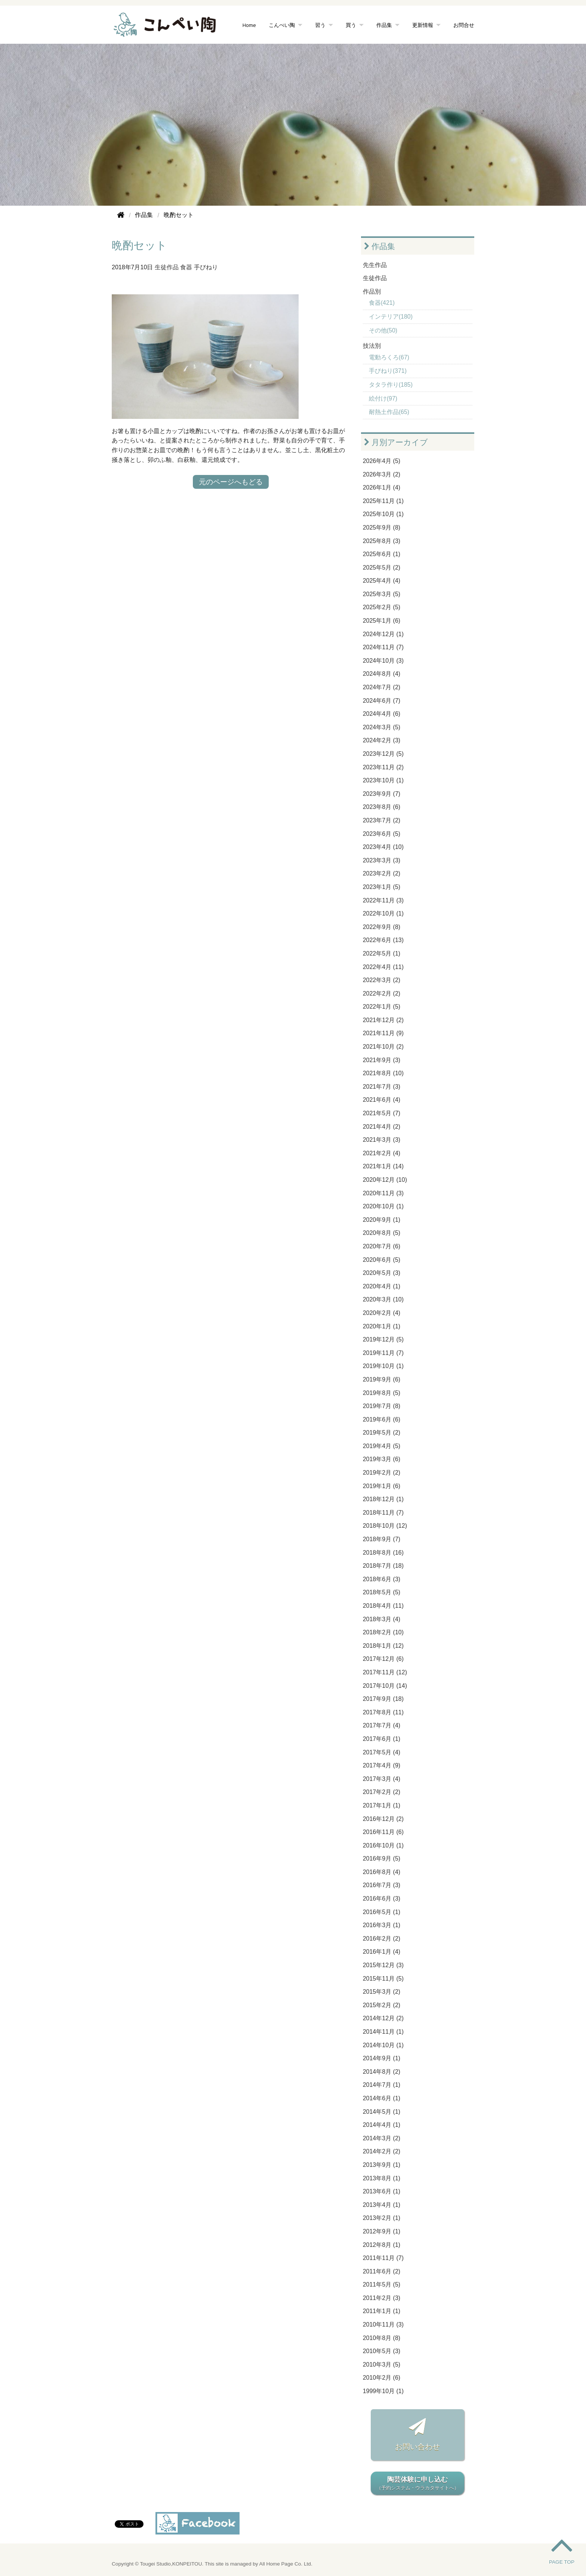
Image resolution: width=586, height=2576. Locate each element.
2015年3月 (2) (382, 1991)
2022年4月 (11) (383, 967)
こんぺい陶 (282, 25)
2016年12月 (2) (383, 1819)
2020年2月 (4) (382, 1313)
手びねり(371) (388, 371)
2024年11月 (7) (383, 647)
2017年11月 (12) (385, 1672)
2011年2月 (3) (382, 2298)
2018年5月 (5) (382, 1592)
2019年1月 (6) (382, 1486)
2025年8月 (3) (382, 541)
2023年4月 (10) (383, 847)
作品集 (384, 25)
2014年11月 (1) (383, 2031)
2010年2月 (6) (382, 2377)
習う (320, 25)
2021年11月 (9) (383, 1033)
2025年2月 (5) (382, 607)
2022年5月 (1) (382, 953)
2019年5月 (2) (382, 1432)
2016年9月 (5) (382, 1858)
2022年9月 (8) (382, 927)
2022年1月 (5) (382, 1006)
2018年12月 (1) (383, 1499)
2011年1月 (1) (382, 2311)
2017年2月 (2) (382, 1792)
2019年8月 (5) (382, 1393)
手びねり (206, 267)
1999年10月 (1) (383, 2391)
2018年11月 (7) (383, 1512)
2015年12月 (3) (383, 1965)
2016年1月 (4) (382, 1951)
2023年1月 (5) (382, 887)
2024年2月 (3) (382, 740)
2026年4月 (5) (382, 461)
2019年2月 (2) (382, 1472)
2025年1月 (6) (382, 620)
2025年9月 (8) (382, 527)
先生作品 (375, 265)
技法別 (372, 346)
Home (249, 25)
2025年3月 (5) (382, 594)
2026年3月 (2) (382, 474)
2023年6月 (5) (382, 834)
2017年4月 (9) (382, 1765)
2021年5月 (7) (382, 1113)
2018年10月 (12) (385, 1525)
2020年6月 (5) (382, 1260)
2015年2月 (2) (382, 2005)
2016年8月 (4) (382, 1872)
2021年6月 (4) (382, 1100)
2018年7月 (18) (383, 1566)
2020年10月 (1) (383, 1206)
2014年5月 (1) (382, 2112)
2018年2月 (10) (383, 1632)
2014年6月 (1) (382, 2098)
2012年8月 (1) (382, 2245)
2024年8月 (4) (382, 674)
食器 (186, 267)
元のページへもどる (231, 482)
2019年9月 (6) (382, 1379)
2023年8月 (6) (382, 807)
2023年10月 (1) (383, 780)
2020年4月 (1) (382, 1286)
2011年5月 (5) (382, 2284)
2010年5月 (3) (382, 2351)
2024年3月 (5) (382, 727)
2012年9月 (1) (382, 2231)
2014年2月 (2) (382, 2151)
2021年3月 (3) (382, 1140)
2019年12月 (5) (383, 1339)
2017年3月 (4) (382, 1779)
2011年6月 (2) (382, 2271)
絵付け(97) (383, 398)
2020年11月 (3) (383, 1193)
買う (351, 25)
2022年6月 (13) (383, 940)
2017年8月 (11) (383, 1712)
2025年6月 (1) (382, 554)
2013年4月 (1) (382, 2205)
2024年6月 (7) (382, 700)
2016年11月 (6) (383, 1832)
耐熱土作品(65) (389, 412)
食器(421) (382, 303)
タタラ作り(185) (391, 384)
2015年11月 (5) (383, 1978)
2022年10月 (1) (383, 913)
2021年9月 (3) (382, 1060)
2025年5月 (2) (382, 567)
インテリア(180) (391, 316)
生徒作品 (167, 267)
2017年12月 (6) (383, 1659)
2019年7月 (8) (382, 1406)
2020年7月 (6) (382, 1246)
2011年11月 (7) (383, 2258)
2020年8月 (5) (382, 1233)
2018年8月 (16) (383, 1552)
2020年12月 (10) (385, 1180)
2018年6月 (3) (382, 1579)
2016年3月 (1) (382, 1925)
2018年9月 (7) (382, 1539)
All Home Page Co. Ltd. (285, 2564)
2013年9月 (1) (382, 2165)
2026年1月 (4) (382, 487)
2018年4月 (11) (383, 1606)
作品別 (372, 291)
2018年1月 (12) (383, 1646)
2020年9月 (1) (382, 1220)
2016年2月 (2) (382, 1938)
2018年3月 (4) (382, 1619)
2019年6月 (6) (382, 1419)
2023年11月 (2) (383, 767)
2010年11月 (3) (383, 2324)
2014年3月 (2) (382, 2138)
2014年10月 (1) (383, 2045)
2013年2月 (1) (382, 2218)
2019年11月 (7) (383, 1353)
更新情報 (422, 25)
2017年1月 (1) (382, 1805)
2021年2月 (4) (382, 1153)
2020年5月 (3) (382, 1273)
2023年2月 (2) (382, 873)
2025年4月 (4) (382, 580)
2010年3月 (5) (382, 2364)
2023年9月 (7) (382, 794)
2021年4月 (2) (382, 1126)
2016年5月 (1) (382, 1912)
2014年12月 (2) (383, 2018)
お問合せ (463, 25)
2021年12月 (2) (383, 1020)
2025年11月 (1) (383, 501)
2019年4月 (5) (382, 1446)
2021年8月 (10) (383, 1073)
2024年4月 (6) (382, 714)
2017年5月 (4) (382, 1752)
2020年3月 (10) (383, 1299)
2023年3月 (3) (382, 860)
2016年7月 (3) (382, 1885)
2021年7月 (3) (382, 1086)
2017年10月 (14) (385, 1686)
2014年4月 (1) (382, 2125)
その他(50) (383, 330)
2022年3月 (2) (382, 980)
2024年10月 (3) (383, 660)
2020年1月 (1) (382, 1326)
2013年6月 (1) (382, 2191)
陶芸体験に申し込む (417, 2484)
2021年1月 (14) (383, 1166)
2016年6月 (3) (382, 1898)
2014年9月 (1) (382, 2058)
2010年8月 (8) (382, 2338)
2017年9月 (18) (383, 1699)
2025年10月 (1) (383, 514)
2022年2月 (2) (382, 993)
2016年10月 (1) (383, 1845)
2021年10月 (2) (383, 1046)
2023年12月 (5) (383, 754)
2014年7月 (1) (382, 2085)
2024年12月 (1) (383, 634)
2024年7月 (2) (382, 687)
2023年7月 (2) (382, 820)
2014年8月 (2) (382, 2072)
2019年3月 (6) (382, 1459)
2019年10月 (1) (383, 1366)
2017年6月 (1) (382, 1739)
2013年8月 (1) (382, 2178)
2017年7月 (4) (382, 1725)
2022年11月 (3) (383, 900)
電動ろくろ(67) (389, 357)
